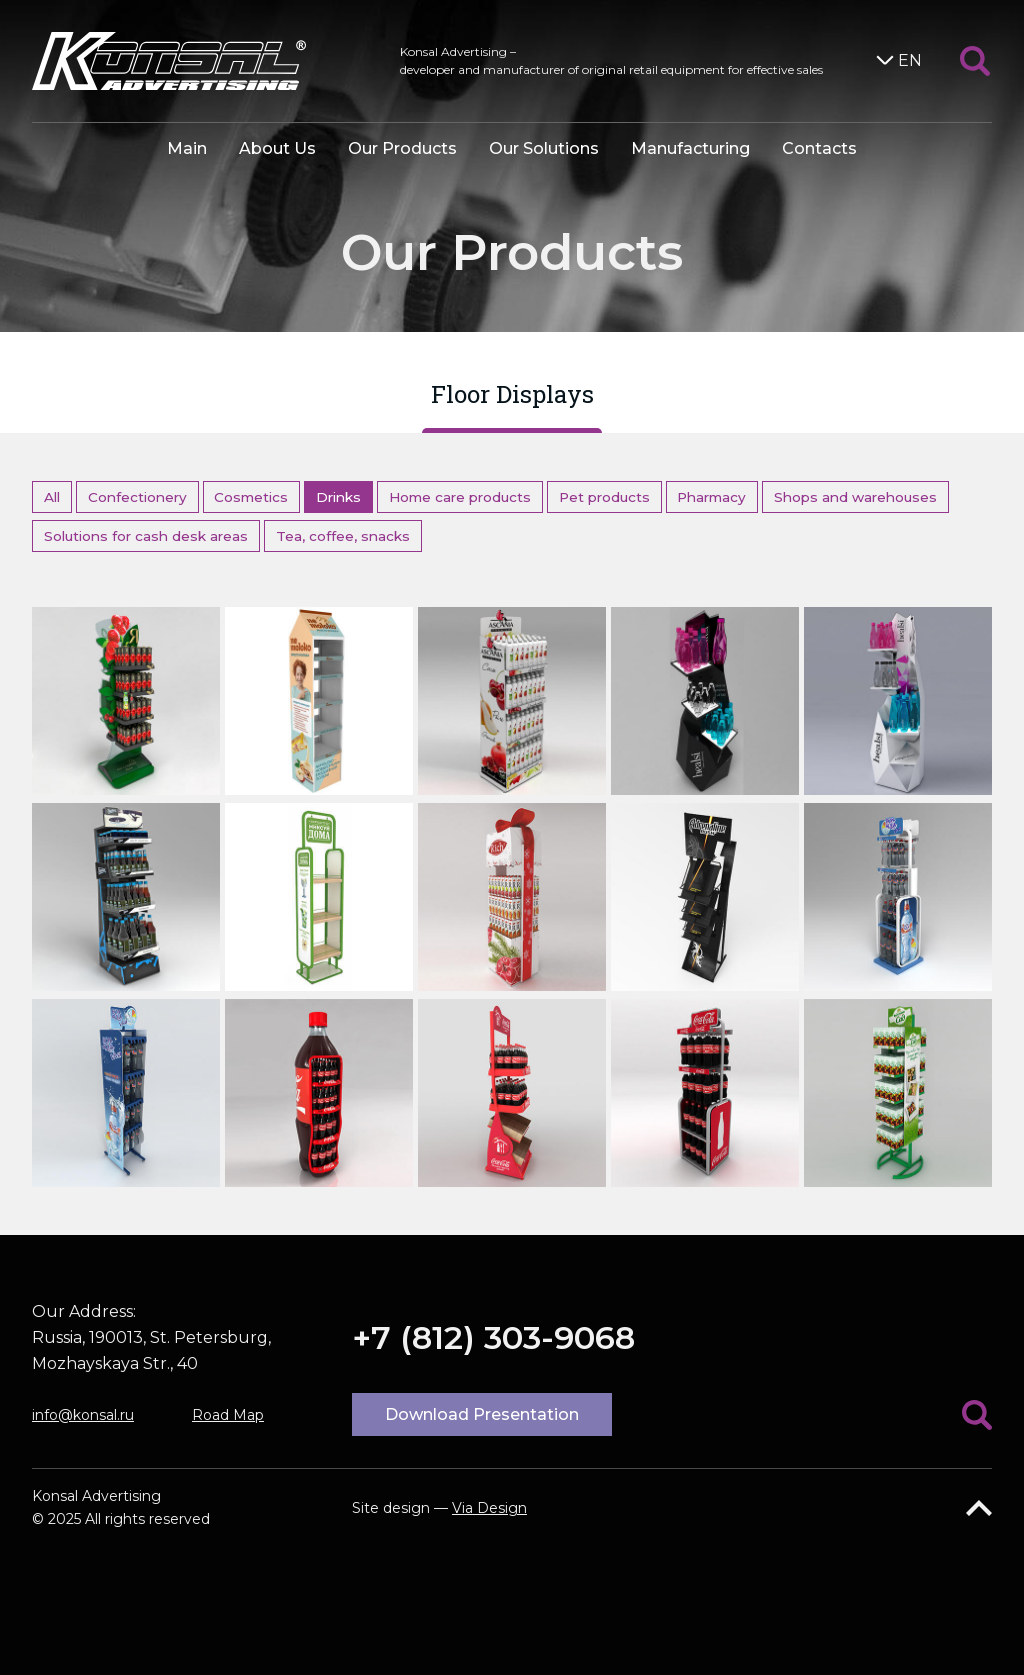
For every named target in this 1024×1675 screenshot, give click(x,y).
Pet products (604, 497)
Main (187, 148)
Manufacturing (690, 148)
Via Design (489, 1508)
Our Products (402, 148)
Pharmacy (711, 497)
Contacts (819, 148)
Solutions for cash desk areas (146, 536)
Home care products (460, 497)
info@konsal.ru (83, 1415)
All (52, 497)
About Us (277, 148)
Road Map (228, 1415)
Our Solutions (544, 148)
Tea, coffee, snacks (343, 536)
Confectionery (137, 497)
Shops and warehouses (855, 497)
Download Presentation (482, 1414)
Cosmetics (251, 497)
